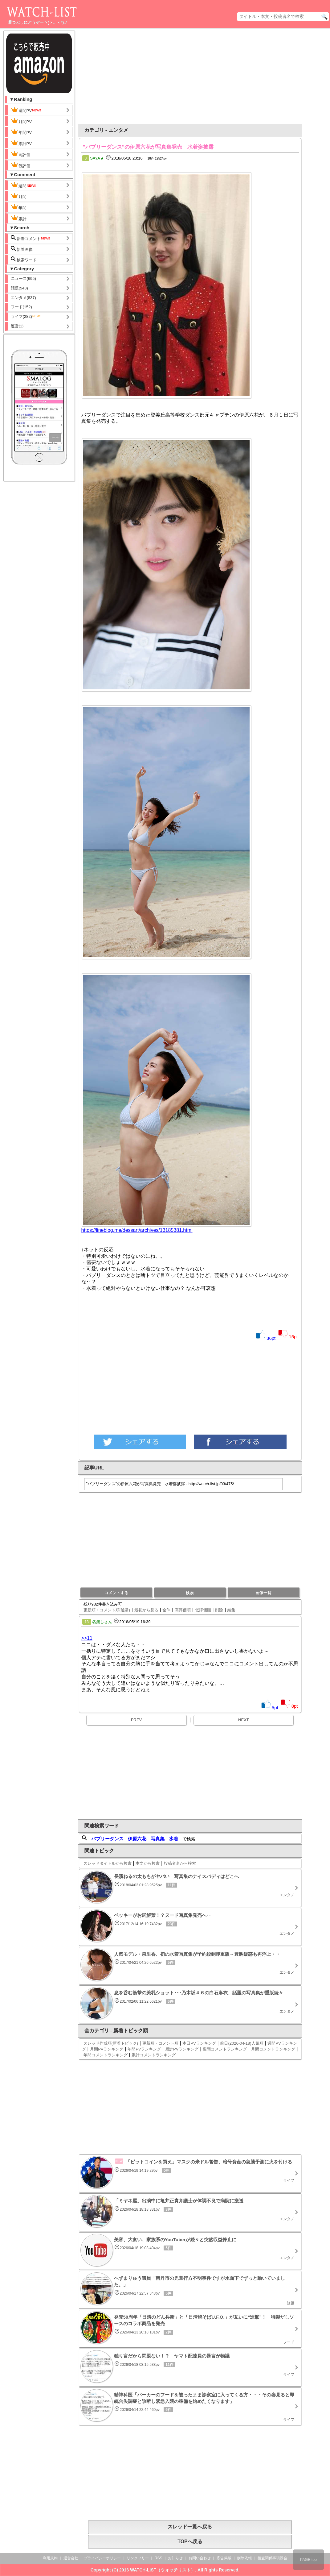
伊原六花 (137, 1838)
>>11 (86, 1638)
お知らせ (175, 2558)
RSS (158, 2558)
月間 (18, 196)
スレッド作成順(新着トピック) (111, 2043)
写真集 (158, 1838)
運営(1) (17, 326)
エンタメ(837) (23, 297)
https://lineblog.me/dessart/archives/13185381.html (137, 1230)
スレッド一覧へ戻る (190, 2526)
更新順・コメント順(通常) (107, 1610)
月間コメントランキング (273, 2049)
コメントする (116, 1592)
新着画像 (22, 249)
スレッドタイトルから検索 (108, 1863)
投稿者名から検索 (180, 1863)
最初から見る (146, 1610)
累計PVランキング (181, 2049)
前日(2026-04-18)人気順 (241, 2043)
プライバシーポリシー (102, 2558)
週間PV (26, 110)
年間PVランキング (144, 2049)
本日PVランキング (199, 2043)
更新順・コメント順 (160, 2043)
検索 (190, 1592)
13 (87, 1622)
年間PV (21, 132)
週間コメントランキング (225, 2049)
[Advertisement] (140, 76)
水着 (173, 1838)
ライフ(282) (26, 316)
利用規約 (50, 2558)
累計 (18, 218)
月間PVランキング (106, 2049)
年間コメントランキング (106, 2055)
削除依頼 (244, 2558)
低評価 (21, 165)
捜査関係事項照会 (272, 2558)
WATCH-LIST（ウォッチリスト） (162, 2569)
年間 (18, 207)
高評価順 (183, 1610)
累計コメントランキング (154, 2055)
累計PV (21, 143)
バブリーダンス (107, 1838)
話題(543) (19, 288)
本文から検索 (148, 1863)
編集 (231, 1610)
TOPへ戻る (189, 2541)
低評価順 (203, 1610)
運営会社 (70, 2558)
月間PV (21, 121)
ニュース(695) (23, 278)
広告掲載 (224, 2558)
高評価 (21, 154)
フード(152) (21, 307)
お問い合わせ (200, 2558)
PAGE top (308, 2559)
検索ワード (24, 259)
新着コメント (31, 238)
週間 (23, 185)
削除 (219, 1610)
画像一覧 (263, 1592)
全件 (166, 1610)
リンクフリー (138, 2558)
